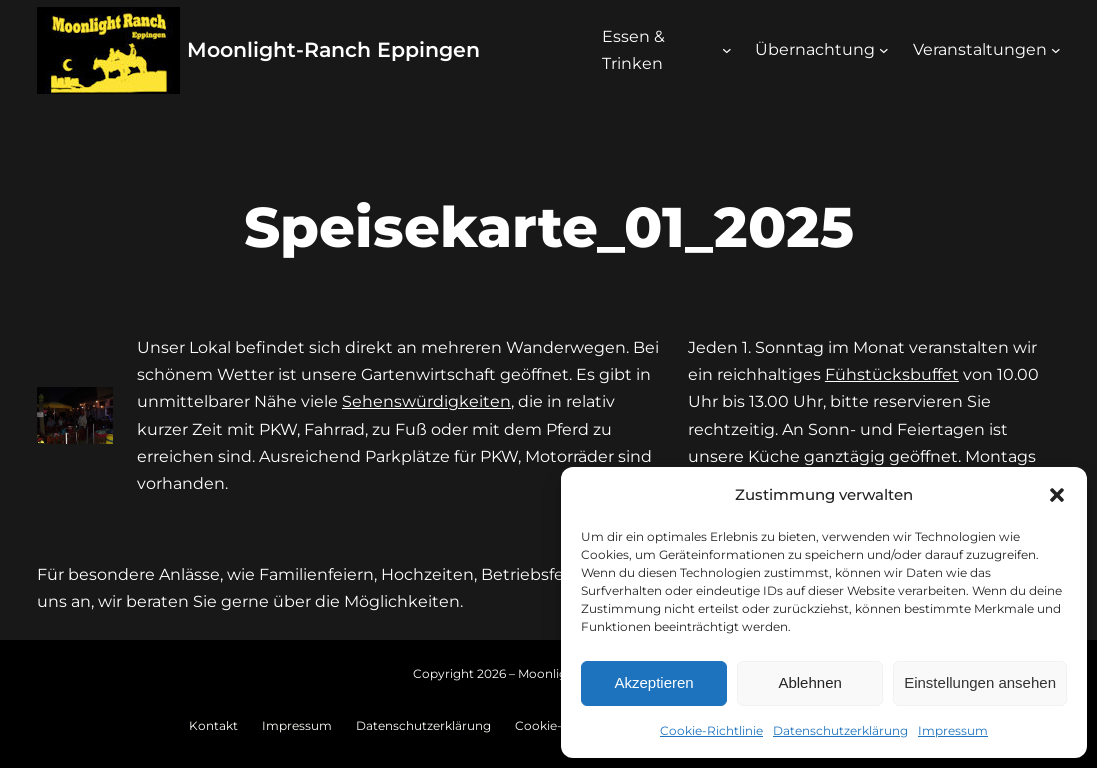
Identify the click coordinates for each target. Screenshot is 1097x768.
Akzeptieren (653, 682)
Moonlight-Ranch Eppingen (333, 49)
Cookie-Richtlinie (711, 730)
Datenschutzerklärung (840, 730)
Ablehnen (809, 682)
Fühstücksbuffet (892, 374)
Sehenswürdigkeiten (426, 401)
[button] (1057, 495)
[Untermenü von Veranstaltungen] (1056, 50)
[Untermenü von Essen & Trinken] (727, 50)
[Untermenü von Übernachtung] (884, 50)
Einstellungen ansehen (980, 682)
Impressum (953, 730)
